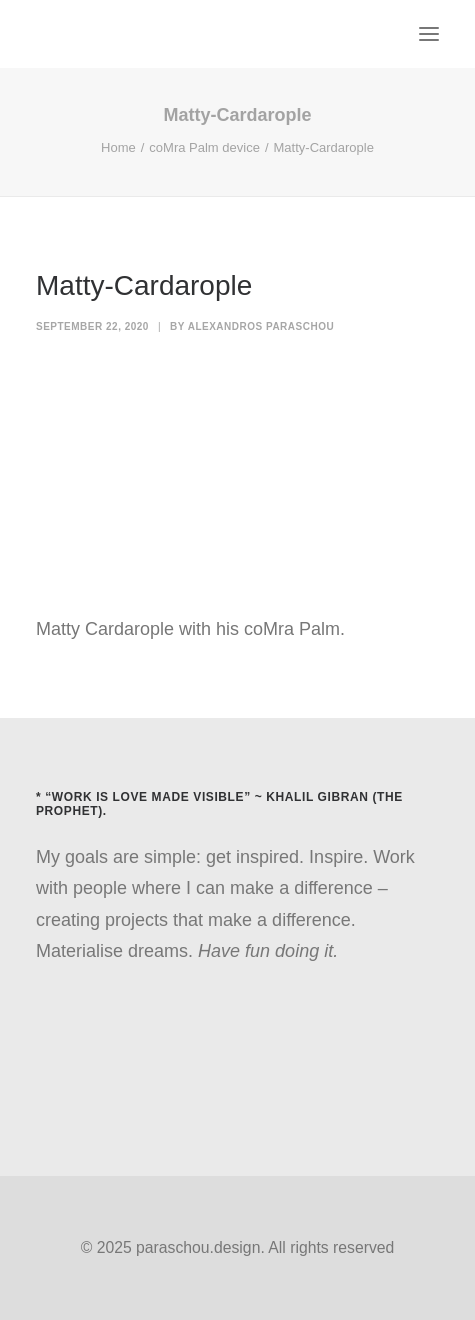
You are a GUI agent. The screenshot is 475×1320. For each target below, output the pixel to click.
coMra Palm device (204, 147)
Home (118, 147)
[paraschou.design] (43, 34)
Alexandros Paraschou (261, 326)
